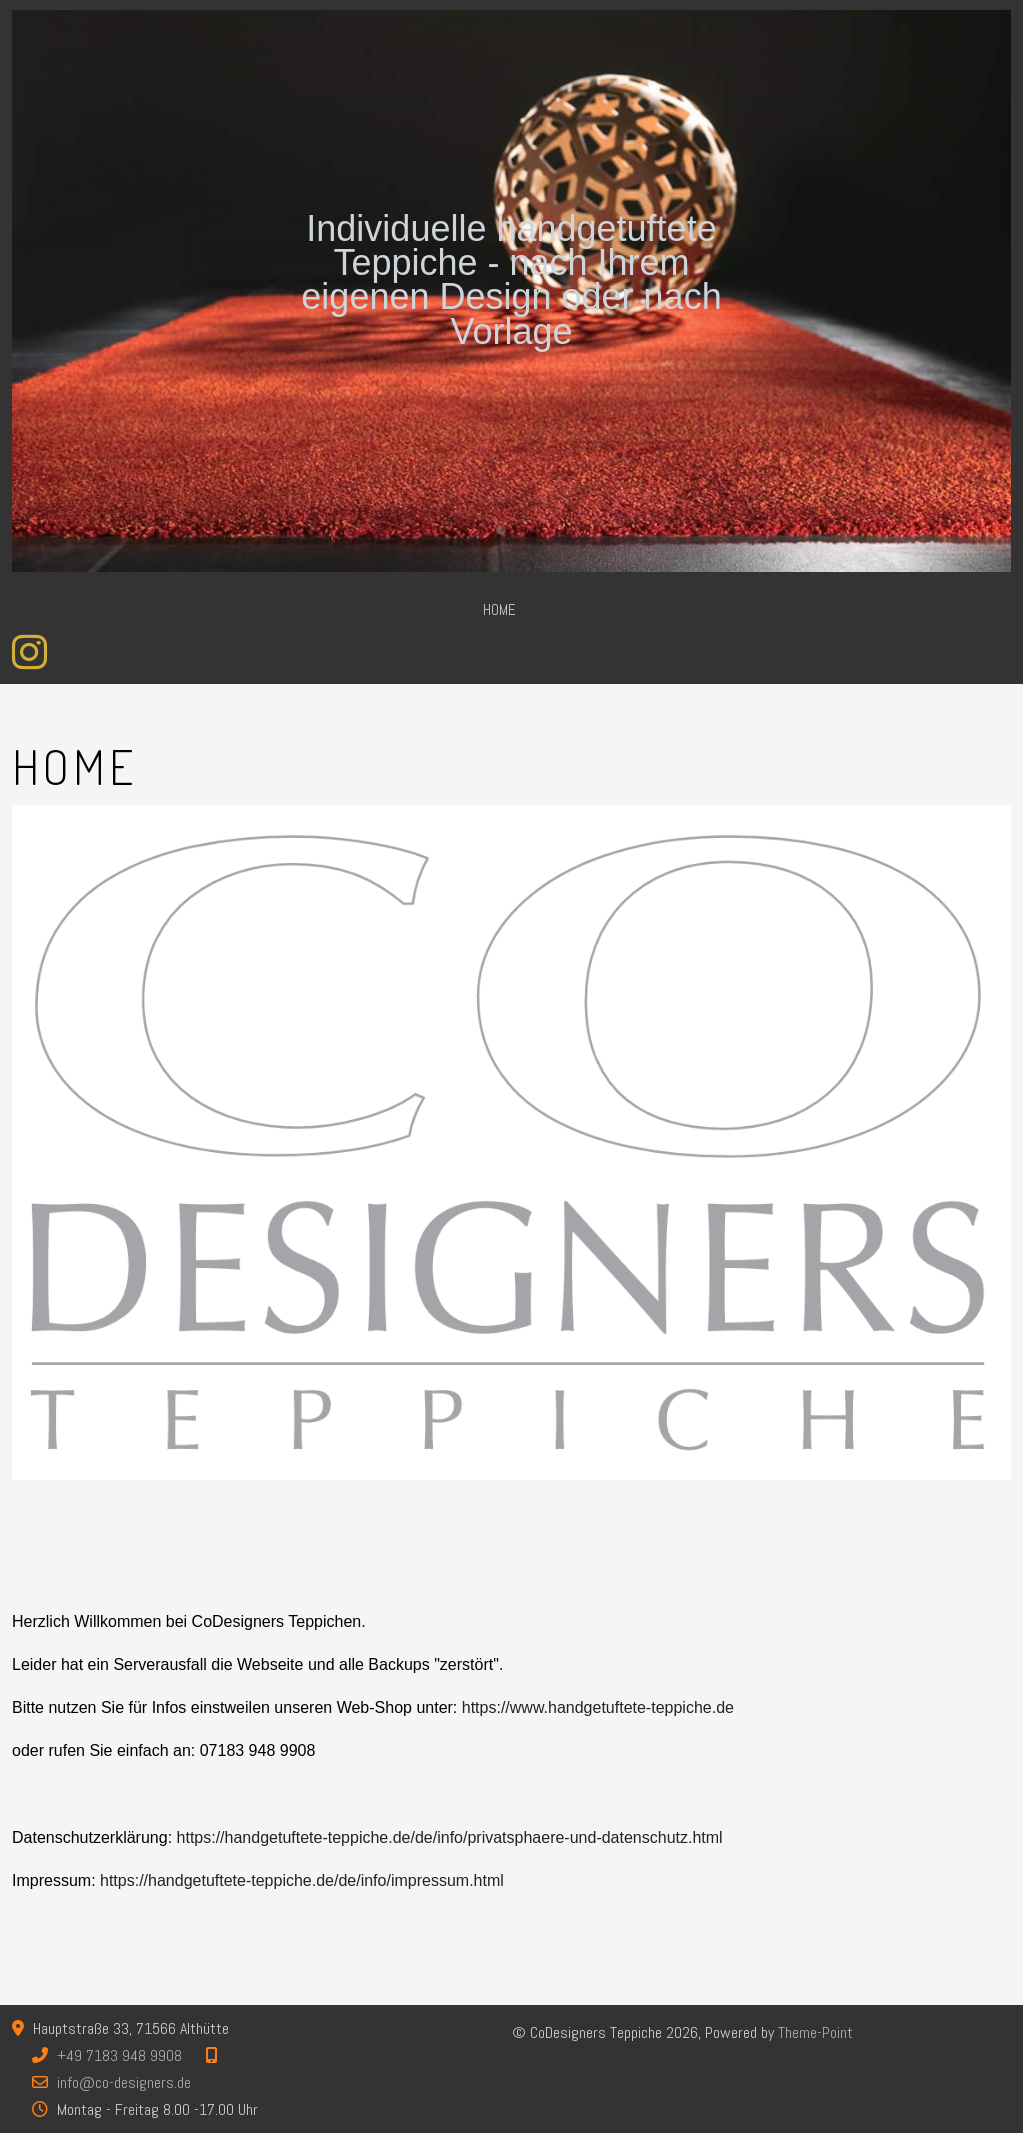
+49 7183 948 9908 (119, 2055)
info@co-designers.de (124, 2082)
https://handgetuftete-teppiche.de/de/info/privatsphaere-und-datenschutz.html (450, 1837)
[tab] (501, 530)
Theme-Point (815, 2032)
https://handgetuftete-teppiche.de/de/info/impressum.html (302, 1880)
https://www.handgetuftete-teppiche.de (598, 1707)
